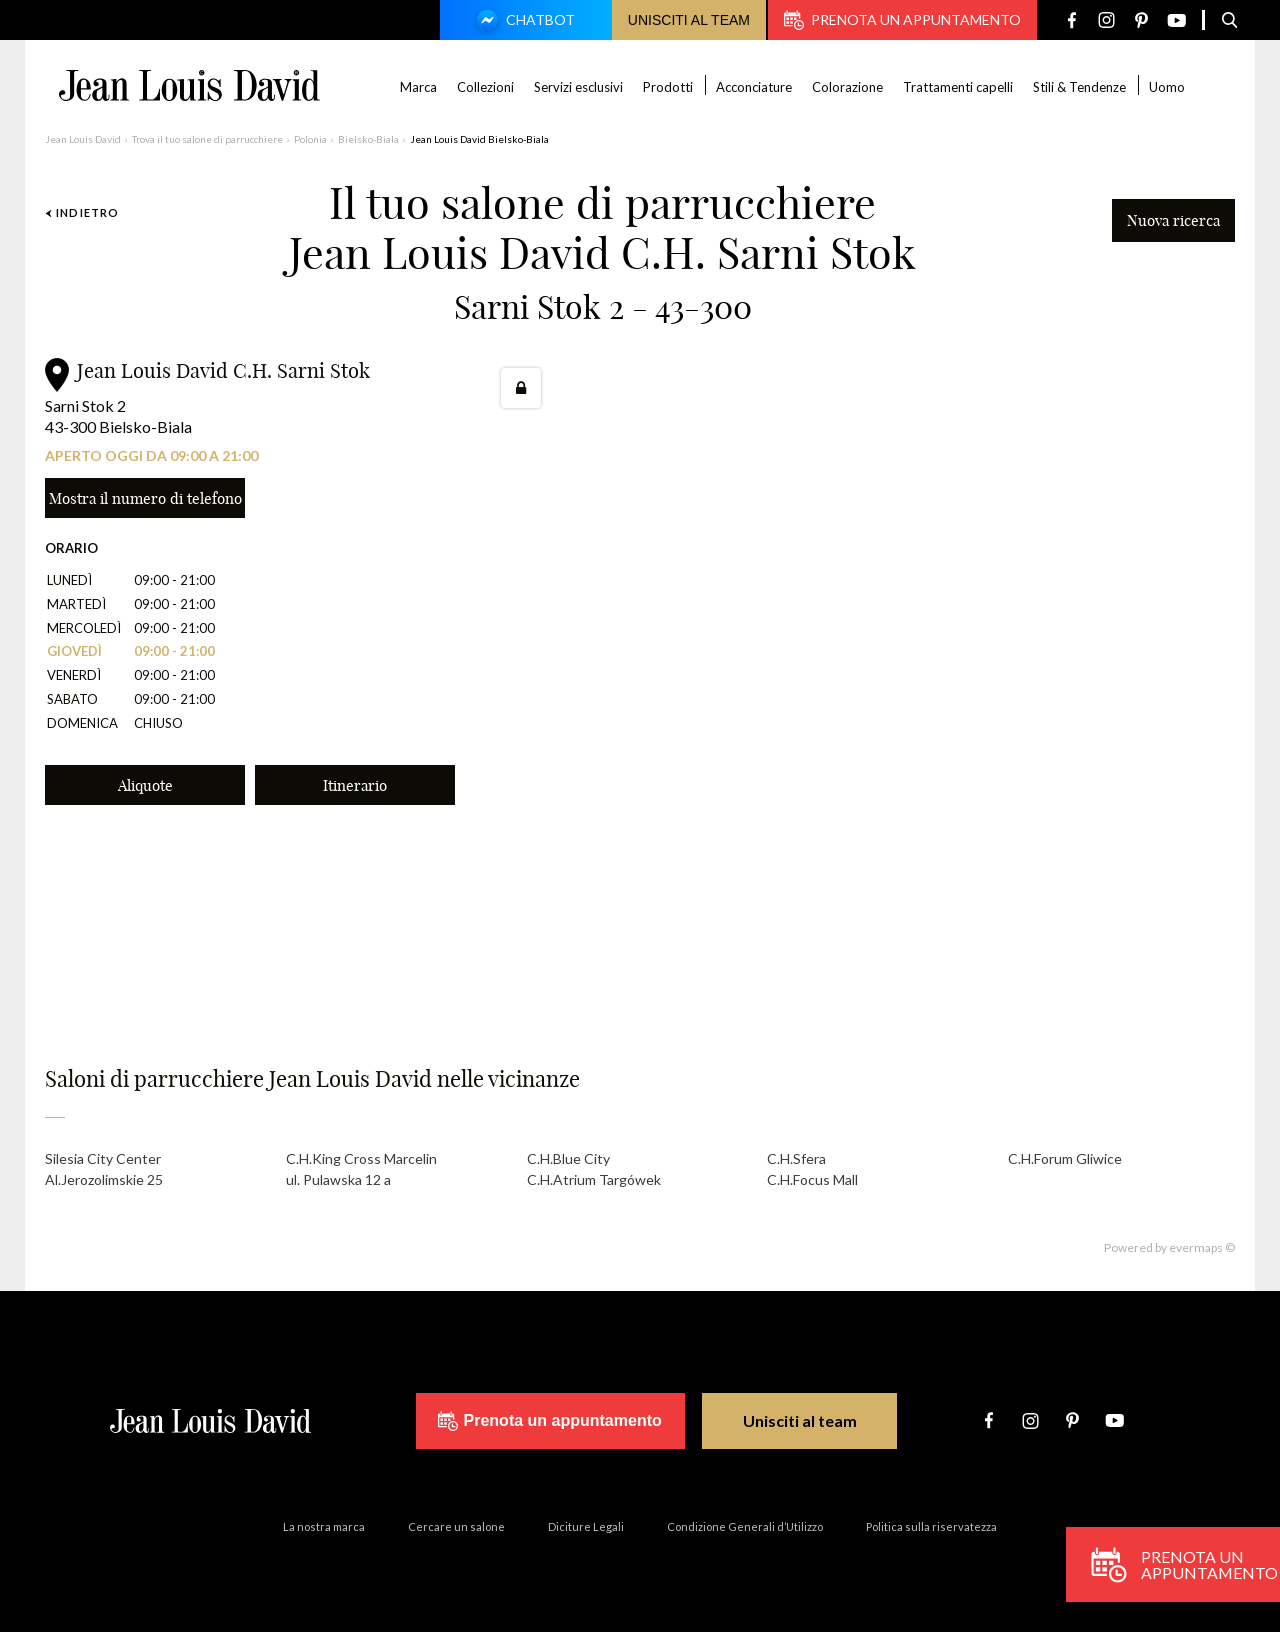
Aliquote (145, 785)
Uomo (1167, 87)
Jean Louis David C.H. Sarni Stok (223, 370)
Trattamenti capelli (958, 87)
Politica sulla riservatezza (931, 1526)
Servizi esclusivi (578, 87)
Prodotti (668, 87)
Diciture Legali (586, 1526)
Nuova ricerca (1173, 220)
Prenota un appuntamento (902, 20)
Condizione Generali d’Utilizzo (745, 1526)
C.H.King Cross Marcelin (361, 1158)
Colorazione (847, 87)
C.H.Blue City (568, 1158)
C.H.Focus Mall (812, 1179)
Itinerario (355, 785)
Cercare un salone (456, 1526)
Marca (418, 87)
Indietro (82, 212)
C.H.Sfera (796, 1158)
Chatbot (523, 22)
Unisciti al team (689, 20)
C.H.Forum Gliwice (1065, 1158)
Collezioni (485, 87)
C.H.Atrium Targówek (594, 1179)
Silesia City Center (103, 1158)
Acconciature (754, 87)
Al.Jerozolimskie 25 (104, 1179)
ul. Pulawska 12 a (338, 1179)
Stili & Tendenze (1079, 87)
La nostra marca (324, 1526)
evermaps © (1202, 1247)
